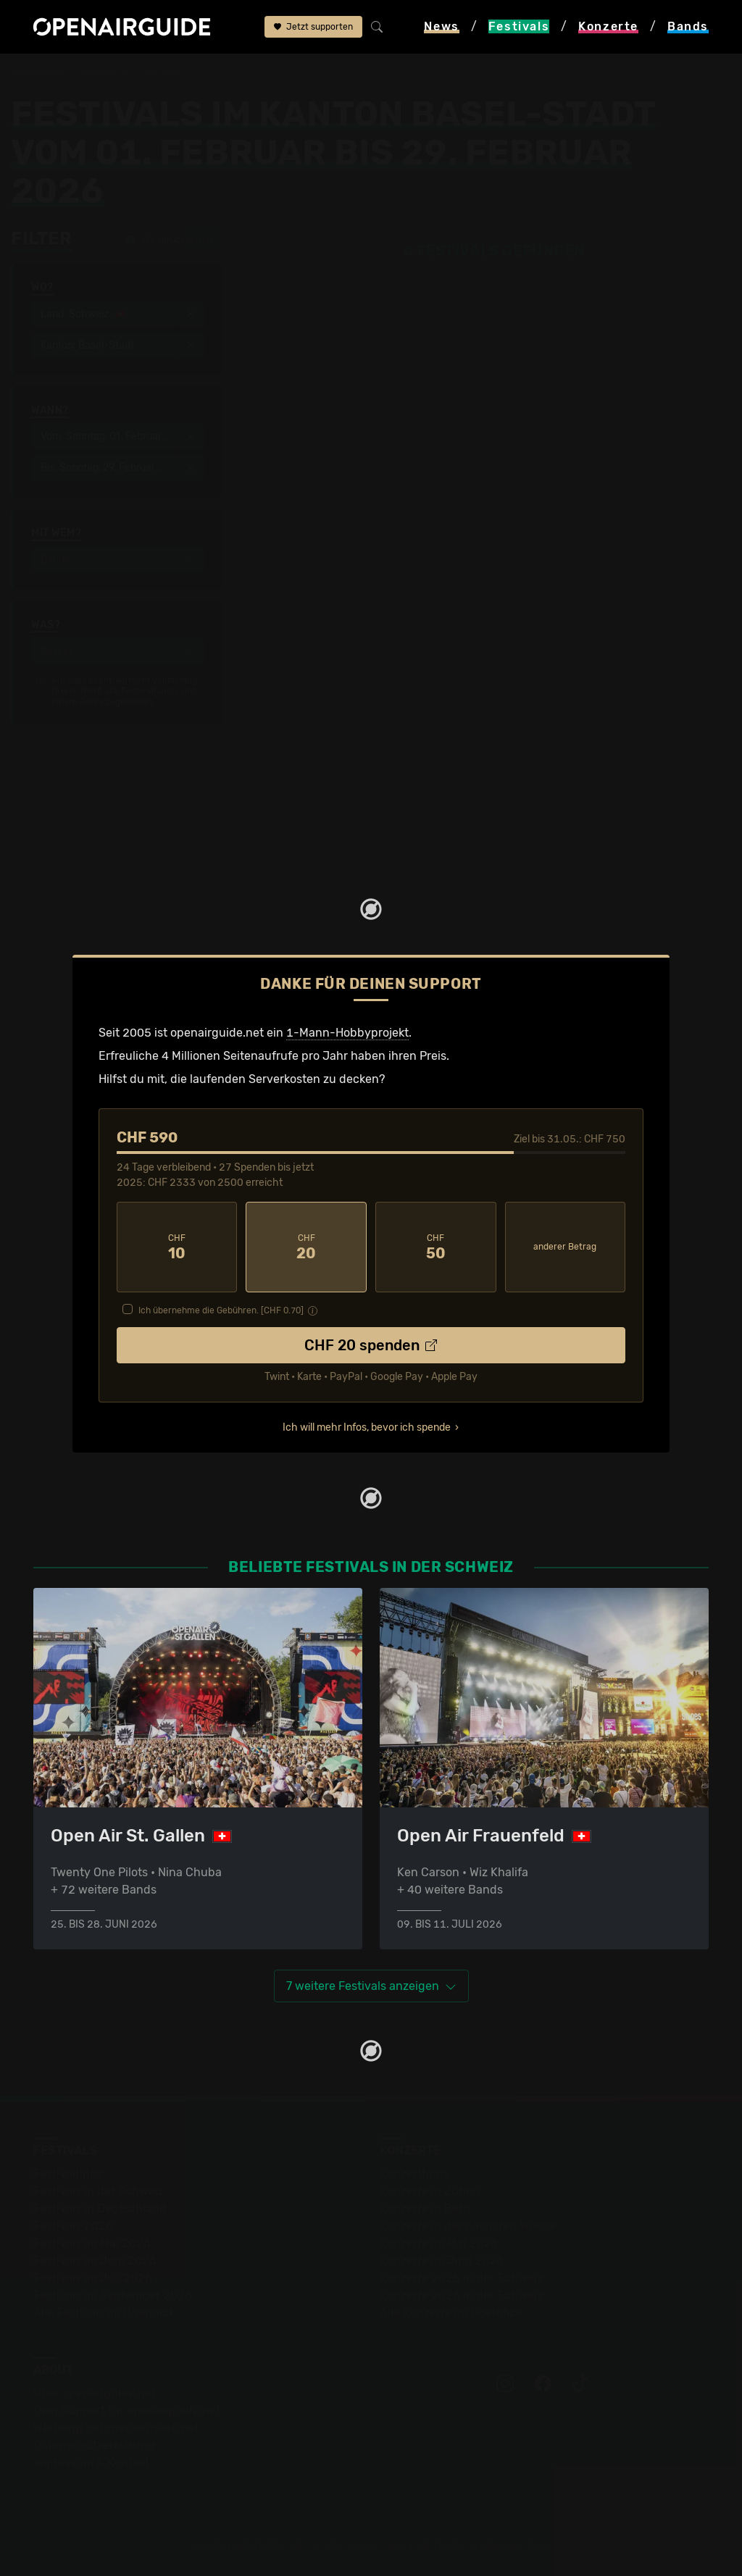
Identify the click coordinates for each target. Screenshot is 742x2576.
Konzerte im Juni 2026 (442, 2260)
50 (436, 1247)
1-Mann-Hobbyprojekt (347, 1033)
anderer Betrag (564, 1247)
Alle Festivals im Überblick (104, 2313)
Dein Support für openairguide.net (126, 2410)
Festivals (103, 74)
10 (177, 1247)
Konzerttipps (414, 2173)
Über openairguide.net (94, 2393)
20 (306, 1247)
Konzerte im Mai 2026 (439, 2243)
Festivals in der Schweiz (98, 2191)
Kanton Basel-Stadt (249, 74)
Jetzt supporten (313, 27)
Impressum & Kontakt (91, 2463)
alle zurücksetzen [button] (169, 240)
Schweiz (163, 74)
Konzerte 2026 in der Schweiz (461, 2295)
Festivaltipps (68, 2173)
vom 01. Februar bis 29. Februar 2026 (406, 74)
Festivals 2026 (73, 2226)
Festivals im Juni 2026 (95, 2260)
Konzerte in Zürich (430, 2191)
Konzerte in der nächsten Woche (468, 2226)
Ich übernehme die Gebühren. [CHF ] (221, 1310)
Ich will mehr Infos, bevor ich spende (367, 1427)
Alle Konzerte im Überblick (451, 2313)
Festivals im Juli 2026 (92, 2278)
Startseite (37, 74)
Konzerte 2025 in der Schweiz (461, 2278)
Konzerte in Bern (425, 2208)
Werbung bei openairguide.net (116, 2428)
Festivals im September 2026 (112, 2295)
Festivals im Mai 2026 (92, 2243)
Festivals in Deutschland (100, 2208)
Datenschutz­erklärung (94, 2445)
